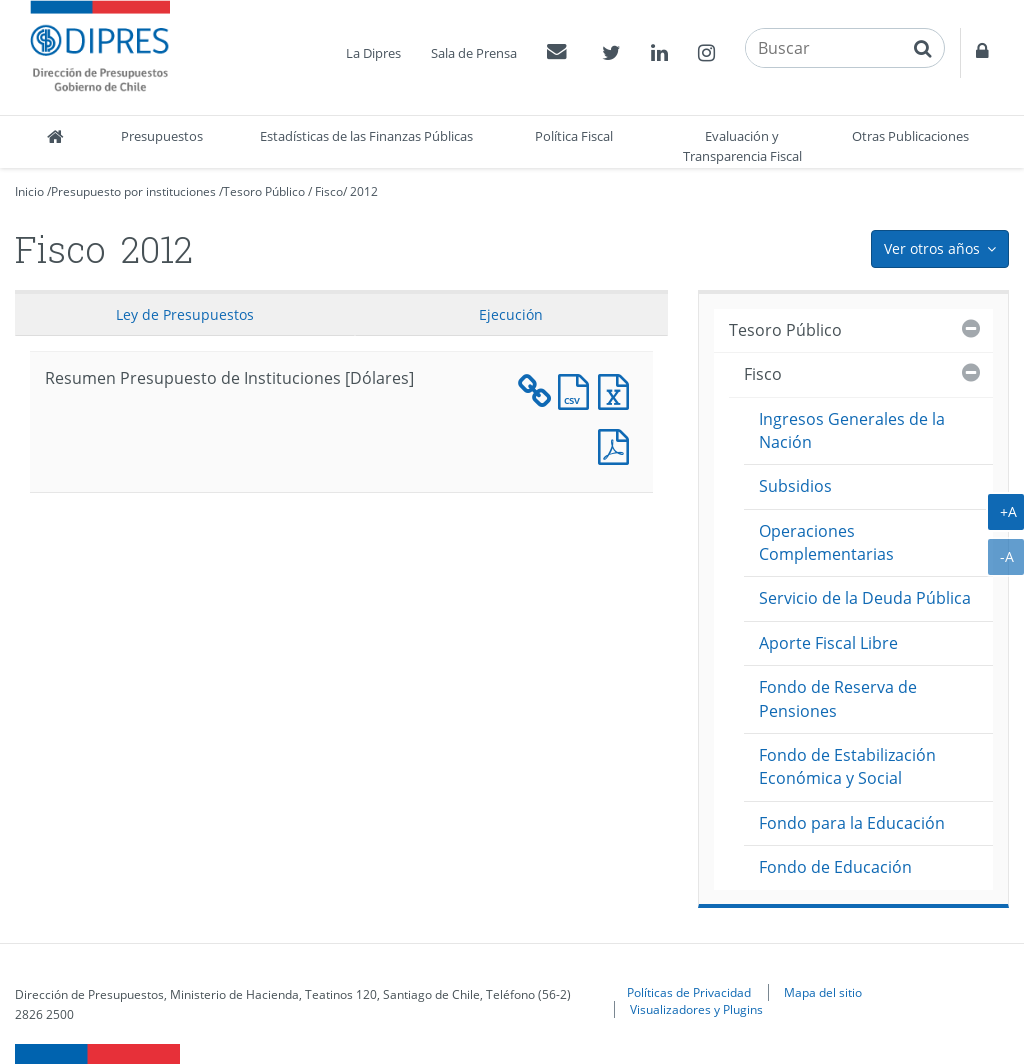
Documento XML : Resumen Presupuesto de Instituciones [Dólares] (538, 389)
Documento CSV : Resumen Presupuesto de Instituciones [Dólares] (578, 389)
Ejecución (511, 314)
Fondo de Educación (835, 867)
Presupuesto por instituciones (133, 191)
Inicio (29, 191)
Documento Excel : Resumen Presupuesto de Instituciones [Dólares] (618, 389)
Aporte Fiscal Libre (828, 643)
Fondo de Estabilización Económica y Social (847, 766)
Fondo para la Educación (852, 823)
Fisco (329, 191)
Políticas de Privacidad (689, 992)
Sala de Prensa (474, 53)
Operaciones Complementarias (826, 542)
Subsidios (795, 486)
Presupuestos (162, 136)
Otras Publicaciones (910, 136)
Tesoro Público (264, 191)
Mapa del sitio (823, 992)
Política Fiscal (574, 136)
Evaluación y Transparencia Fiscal (742, 146)
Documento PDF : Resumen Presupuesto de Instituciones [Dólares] (618, 444)
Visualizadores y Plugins (696, 1009)
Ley (185, 314)
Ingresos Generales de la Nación (852, 430)
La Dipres (373, 53)
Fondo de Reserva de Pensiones (838, 698)
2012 (364, 191)
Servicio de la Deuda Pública (865, 598)
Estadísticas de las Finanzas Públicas (366, 136)
